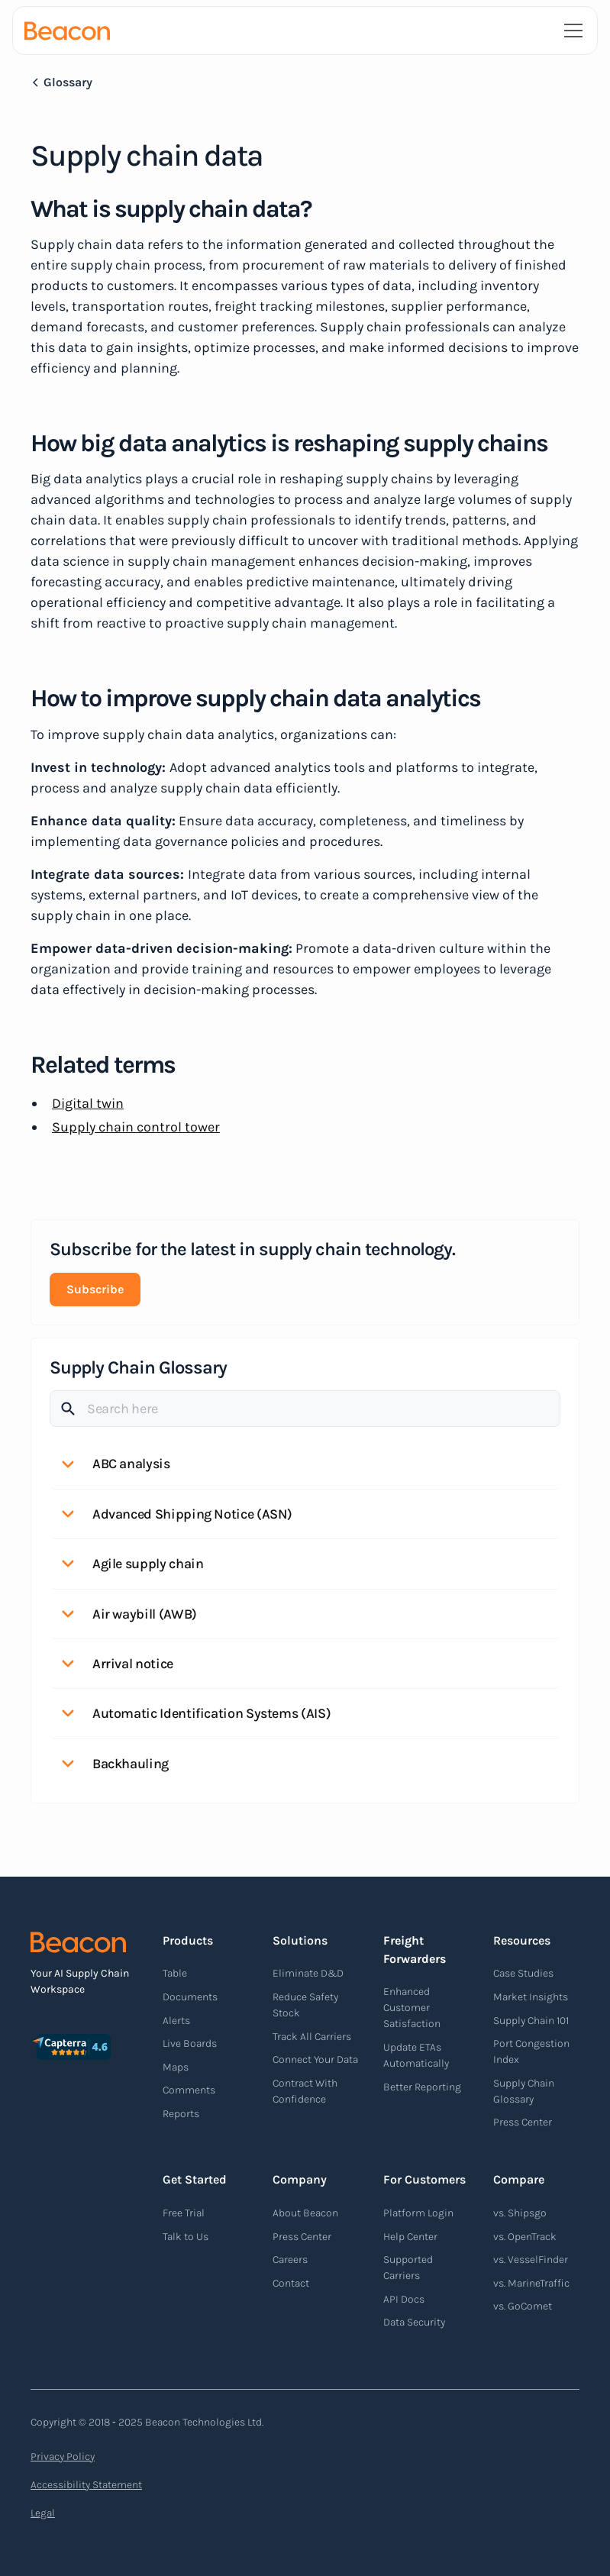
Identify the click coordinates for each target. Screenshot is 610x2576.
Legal (43, 2513)
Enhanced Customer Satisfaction (412, 2007)
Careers (290, 2259)
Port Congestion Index (531, 2051)
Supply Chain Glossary (523, 2091)
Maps (176, 2067)
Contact (291, 2283)
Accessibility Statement (86, 2484)
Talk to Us (185, 2236)
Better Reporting (422, 2086)
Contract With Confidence (305, 2091)
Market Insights (530, 1996)
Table (175, 1973)
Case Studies (523, 1973)
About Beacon (305, 2212)
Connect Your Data (315, 2059)
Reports (181, 2113)
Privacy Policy (63, 2456)
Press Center (522, 2122)
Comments (189, 2090)
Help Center (410, 2236)
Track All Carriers (312, 2036)
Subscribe (95, 1289)
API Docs (403, 2299)
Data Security (414, 2322)
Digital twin (88, 1103)
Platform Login (418, 2212)
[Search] (305, 1408)
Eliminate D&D (308, 1973)
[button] (570, 30)
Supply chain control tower (136, 1127)
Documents (190, 1996)
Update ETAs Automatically (416, 2055)
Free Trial (184, 2212)
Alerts (176, 2020)
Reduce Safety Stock (305, 2004)
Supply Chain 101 (531, 2020)
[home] (67, 30)
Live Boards (190, 2043)
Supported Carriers (408, 2267)
